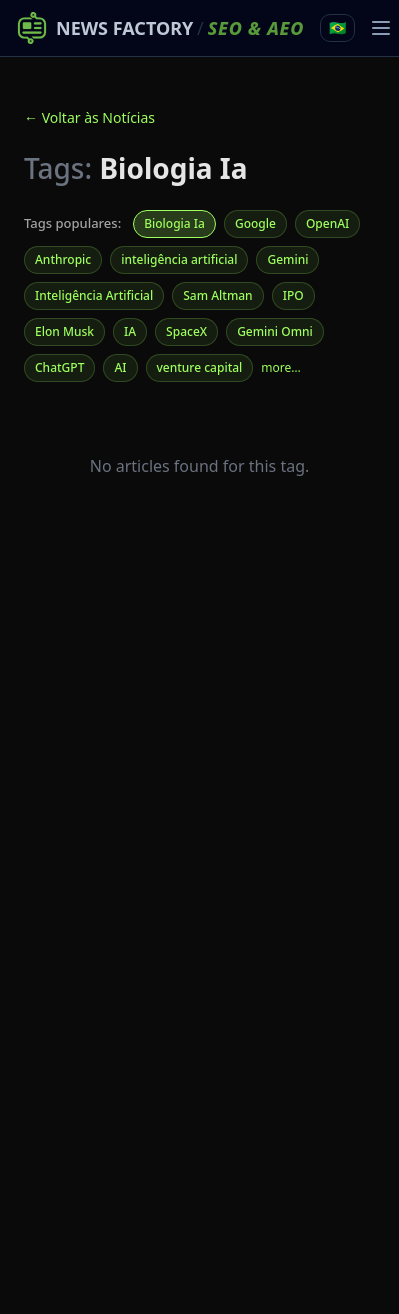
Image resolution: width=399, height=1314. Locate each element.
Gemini (287, 259)
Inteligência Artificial (94, 295)
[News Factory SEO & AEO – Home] (160, 28)
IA (130, 331)
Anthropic (63, 259)
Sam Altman (217, 295)
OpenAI (327, 223)
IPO (293, 295)
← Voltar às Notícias (89, 117)
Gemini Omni (275, 331)
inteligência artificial (179, 259)
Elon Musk (64, 331)
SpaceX (186, 331)
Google (255, 223)
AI (120, 367)
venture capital (200, 367)
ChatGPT (59, 367)
